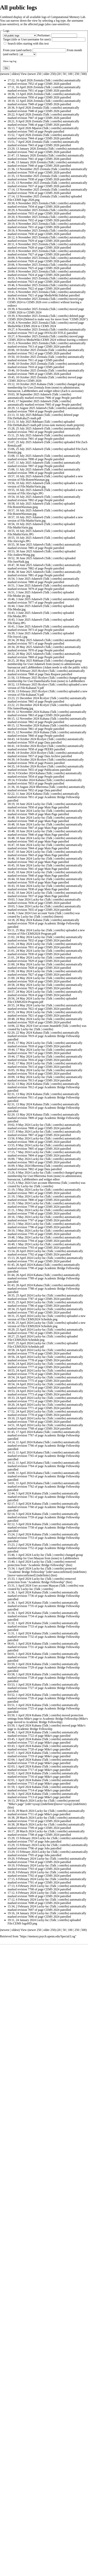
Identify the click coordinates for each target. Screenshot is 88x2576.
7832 (31, 940)
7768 (31, 1428)
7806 (31, 1141)
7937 (31, 186)
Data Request (52, 674)
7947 (31, 117)
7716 (31, 1776)
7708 (31, 1834)
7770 (31, 1414)
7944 (31, 138)
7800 (31, 1199)
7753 (31, 1537)
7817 (31, 1053)
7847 (31, 827)
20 (59, 73)
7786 (31, 1305)
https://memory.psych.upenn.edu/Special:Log (47, 1936)
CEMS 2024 (51, 288)
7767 (31, 1435)
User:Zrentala (36, 387)
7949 (31, 104)
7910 (31, 367)
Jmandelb (55, 1025)
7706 (31, 1848)
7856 (31, 763)
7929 (31, 240)
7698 (31, 1903)
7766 (31, 1445)
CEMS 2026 (51, 83)
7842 (31, 862)
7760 (31, 1507)
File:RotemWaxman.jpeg (23, 507)
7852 (31, 790)
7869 (31, 657)
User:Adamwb (36, 664)
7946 (31, 124)
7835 (31, 909)
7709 (31, 1827)
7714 (31, 1790)
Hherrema (42, 786)
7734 (31, 1616)
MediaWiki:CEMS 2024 (22, 326)
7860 (31, 735)
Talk (48, 80)
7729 (31, 1667)
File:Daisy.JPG (17, 623)
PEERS (48, 749)
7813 (31, 1080)
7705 (31, 1855)
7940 (31, 165)
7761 (31, 1496)
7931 (31, 227)
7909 (31, 373)
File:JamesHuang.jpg (20, 708)
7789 (31, 1278)
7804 (31, 1155)
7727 (31, 1688)
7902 (31, 431)
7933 (31, 213)
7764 (31, 1466)
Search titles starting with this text (28, 43)
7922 (31, 288)
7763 (31, 1476)
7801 (31, 1193)
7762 (31, 1486)
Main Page (50, 807)
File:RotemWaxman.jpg (34, 479)
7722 (31, 1735)
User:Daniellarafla (39, 681)
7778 (31, 1360)
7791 (31, 1261)
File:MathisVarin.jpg (33, 486)
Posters (48, 763)
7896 (31, 472)
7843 (31, 855)
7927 (31, 254)
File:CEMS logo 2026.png (23, 199)
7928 (31, 247)
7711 (31, 1814)
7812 (31, 1087)
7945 (31, 131)
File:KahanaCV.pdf (32, 687)
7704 (31, 1862)
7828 (31, 967)
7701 (31, 1882)
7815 (31, 1066)
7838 (31, 889)
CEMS (48, 360)
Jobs (47, 1841)
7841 (31, 868)
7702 (31, 1875)
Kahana (41, 384)
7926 (31, 261)
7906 (48, 397)
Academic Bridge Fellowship (62, 797)
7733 (31, 1626)
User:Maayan (36, 1558)
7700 (31, 1889)
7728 (31, 1677)
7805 (31, 1148)
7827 (31, 974)
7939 (31, 172)
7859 (31, 742)
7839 (31, 882)
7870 (31, 650)
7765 (31, 1455)
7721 (31, 1742)
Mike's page (31, 1718)
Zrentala (38, 80)
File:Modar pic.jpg (19, 595)
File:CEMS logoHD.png (22, 1923)
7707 (31, 1841)
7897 (31, 466)
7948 (31, 111)
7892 (31, 500)
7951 (31, 90)
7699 (31, 1896)
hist (69, 1565)
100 (70, 73)
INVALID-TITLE (55, 332)
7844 (31, 848)
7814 (31, 1073)
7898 (31, 459)
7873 (31, 629)
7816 (31, 1059)
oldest (15, 73)
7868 (31, 674)
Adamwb (45, 394)
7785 (31, 1312)
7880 (31, 582)
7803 (31, 1162)
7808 (31, 1128)
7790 (31, 1268)
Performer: (43, 35)
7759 (31, 1517)
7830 (31, 954)
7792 (31, 1254)
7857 (31, 756)
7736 (31, 1595)
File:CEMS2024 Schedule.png (38, 1319)
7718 (31, 1763)
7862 (31, 722)
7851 (31, 797)
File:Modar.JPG (17, 616)
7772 (31, 1401)
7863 (31, 715)
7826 (31, 981)
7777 (31, 1367)
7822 (31, 1008)
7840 (31, 875)
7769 (31, 1421)
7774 (31, 1387)
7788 (31, 1288)
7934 (31, 206)
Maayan (53, 1585)
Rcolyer (43, 670)
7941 (31, 158)
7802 (31, 1169)
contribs (58, 80)
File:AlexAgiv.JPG (31, 493)
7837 (31, 896)
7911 (31, 360)
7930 (31, 234)
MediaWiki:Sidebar (56, 295)
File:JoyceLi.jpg (17, 636)
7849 (31, 814)
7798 (31, 1213)
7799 (31, 1206)
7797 (31, 1220)
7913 (31, 346)
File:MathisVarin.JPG (21, 534)
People (48, 131)
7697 (31, 1909)
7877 (31, 602)
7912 (31, 353)
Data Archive (52, 756)
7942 (31, 152)
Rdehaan (37, 414)
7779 (31, 1353)
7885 (31, 548)
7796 (31, 1227)
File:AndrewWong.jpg (21, 554)
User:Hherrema (37, 1176)
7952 (31, 83)
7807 (31, 1135)
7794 (31, 1240)
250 (77, 73)
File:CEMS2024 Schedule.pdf (26, 1346)
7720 (31, 1749)
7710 (31, 1821)
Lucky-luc (39, 804)
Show (6, 61)
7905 (48, 404)
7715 (31, 1783)
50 (64, 73)
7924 (31, 274)
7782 (31, 1333)
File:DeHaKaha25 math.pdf (24, 418)
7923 (31, 281)
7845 (31, 841)
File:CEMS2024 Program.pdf (38, 933)
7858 (31, 749)
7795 (31, 1234)
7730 (31, 1657)
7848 (31, 821)
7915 (31, 332)
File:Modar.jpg (17, 609)
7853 (31, 783)
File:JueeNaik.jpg (18, 561)
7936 (31, 193)
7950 (31, 97)
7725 (31, 1708)
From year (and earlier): (17, 50)
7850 (31, 807)
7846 (31, 834)
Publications (51, 769)
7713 (31, 1797)
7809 (31, 1118)
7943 (31, 145)
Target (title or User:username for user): (27, 39)
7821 (31, 1015)
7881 (31, 575)
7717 (31, 1769)
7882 (31, 568)
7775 (31, 1380)
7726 (31, 1698)
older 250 (49, 73)
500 (83, 73)
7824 (31, 995)
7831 (31, 947)
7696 (31, 1916)
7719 (31, 1756)
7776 (31, 1374)
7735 (31, 1606)
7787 (31, 1298)
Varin (51, 913)
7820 (31, 1022)
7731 (31, 1647)
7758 (31, 1527)
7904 (31, 411)
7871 (31, 643)
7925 (31, 268)
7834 (31, 923)
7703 (31, 1868)
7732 (31, 1636)
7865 (31, 701)
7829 (31, 961)
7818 (31, 1046)
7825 (31, 988)
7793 (31, 1247)
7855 (31, 769)
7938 (31, 179)
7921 (31, 295)
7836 (31, 902)
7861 (31, 728)
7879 (31, 588)
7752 (31, 1548)
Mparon (37, 128)
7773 (31, 1394)
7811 (31, 1097)
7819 (31, 1036)
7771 (31, 1408)
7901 (31, 438)
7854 (31, 776)
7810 (31, 1107)
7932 (31, 220)
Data (47, 742)
